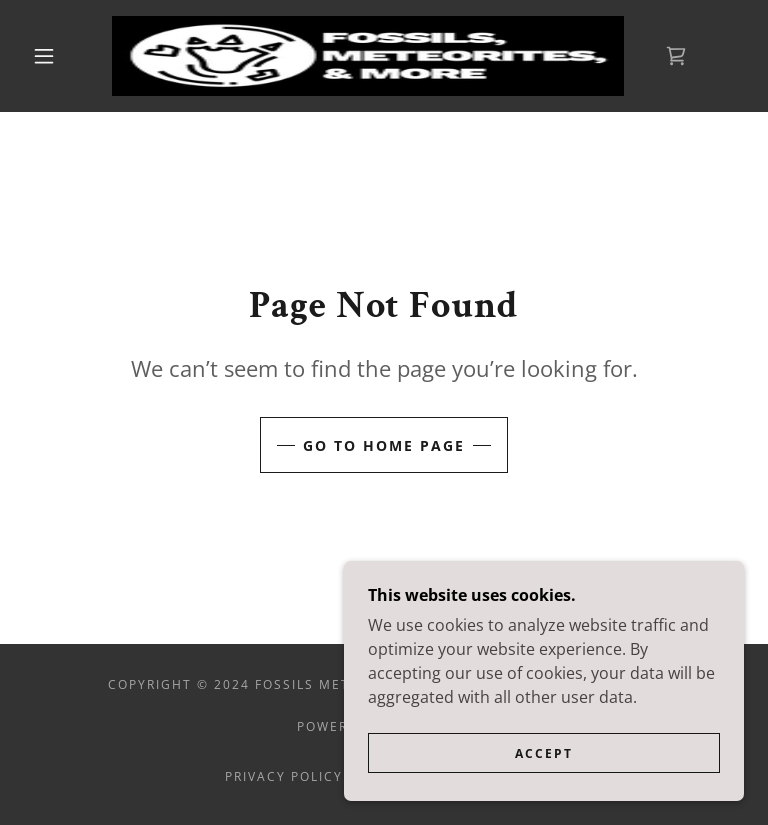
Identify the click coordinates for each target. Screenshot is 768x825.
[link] (368, 56)
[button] (44, 56)
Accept (544, 780)
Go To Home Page (384, 445)
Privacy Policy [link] (284, 776)
